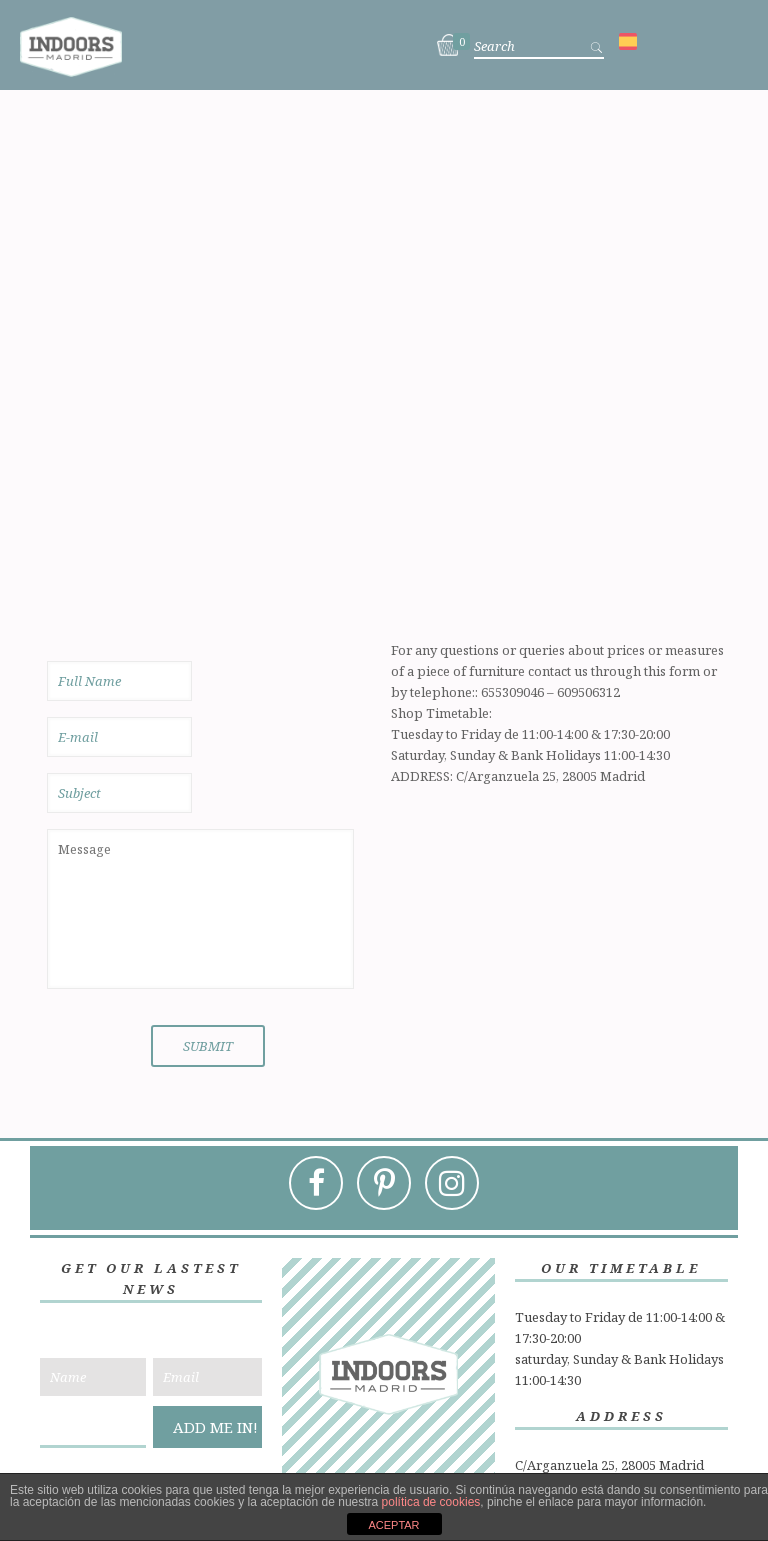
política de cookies (431, 1502)
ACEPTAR (393, 1525)
